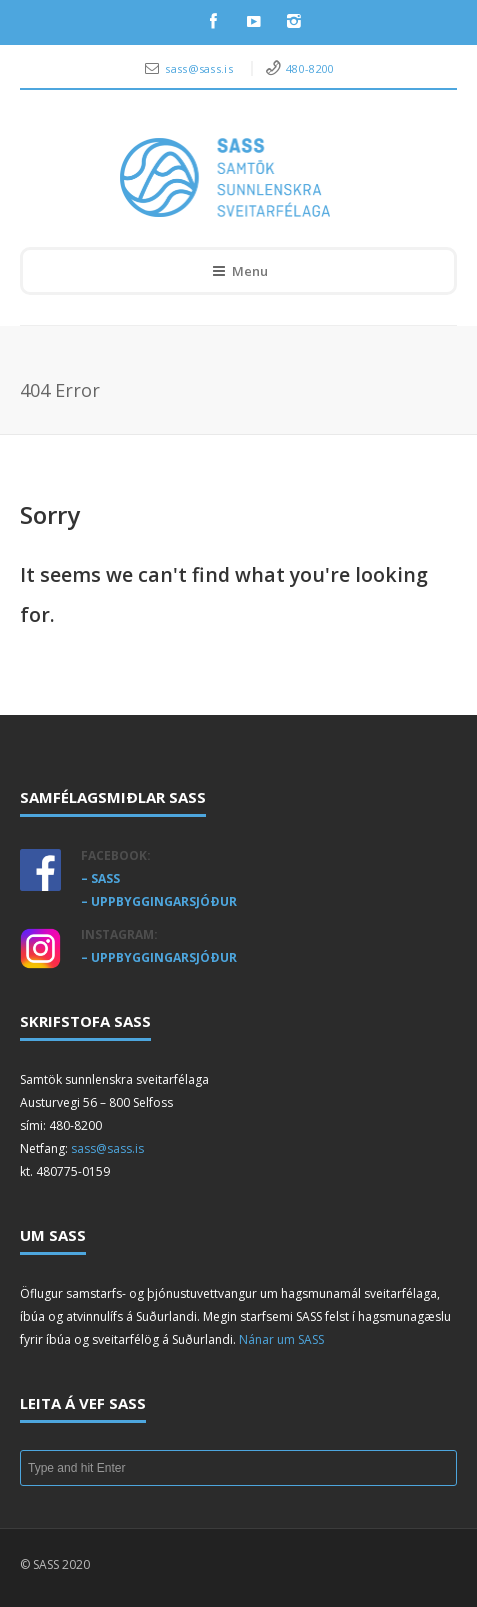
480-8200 (310, 68)
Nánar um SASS (281, 1339)
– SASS (100, 878)
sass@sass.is (200, 68)
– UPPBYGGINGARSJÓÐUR (159, 901)
